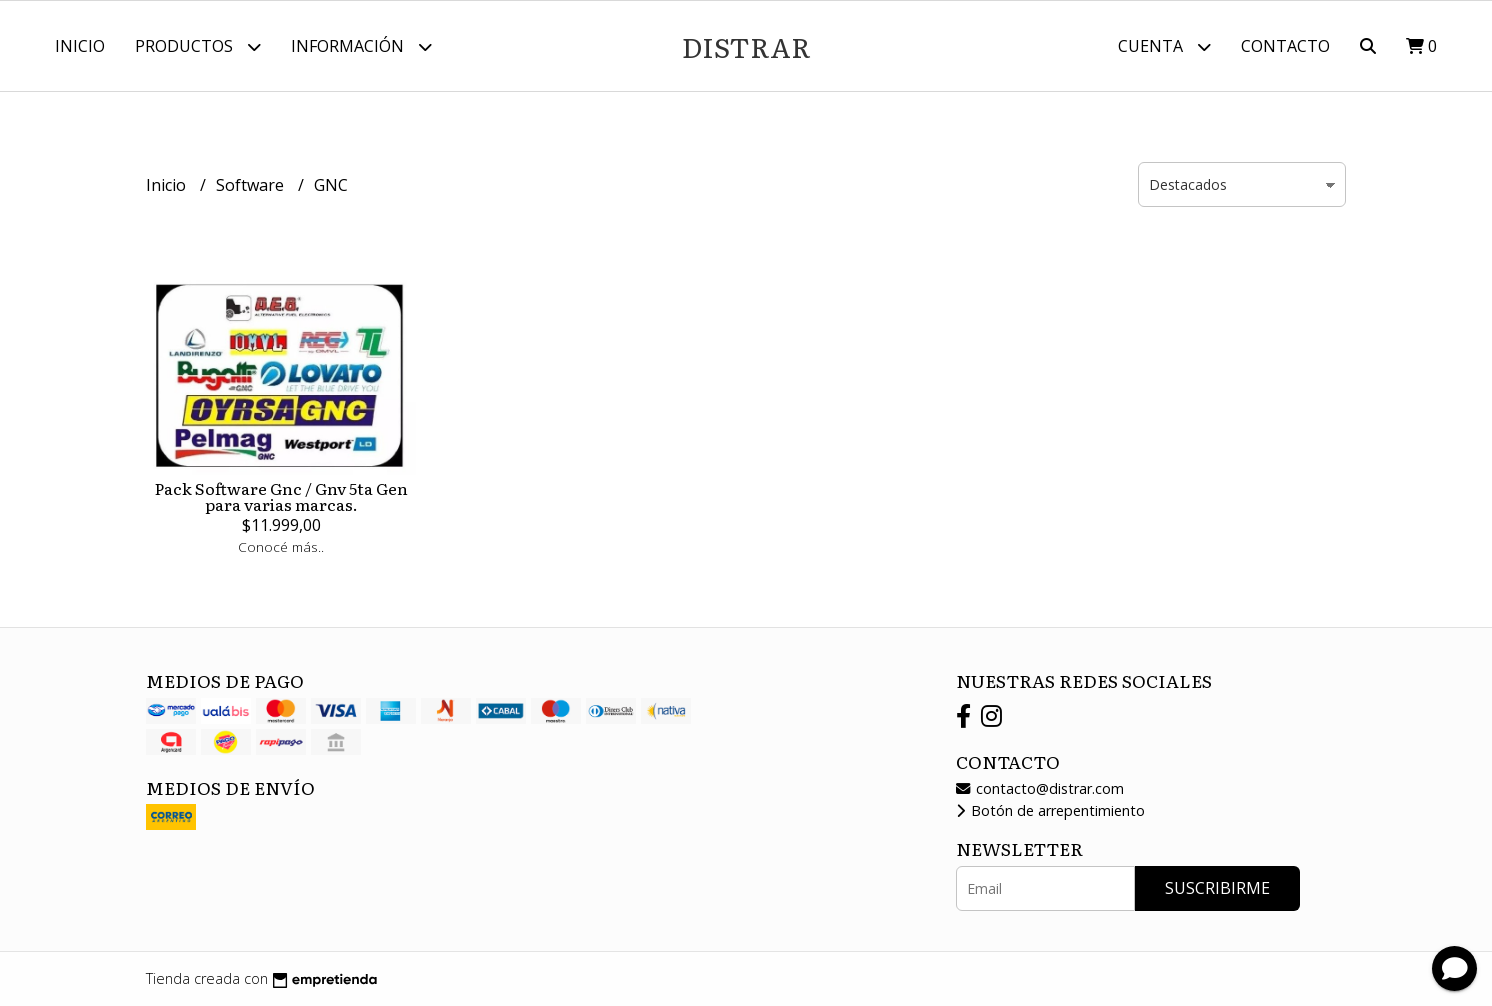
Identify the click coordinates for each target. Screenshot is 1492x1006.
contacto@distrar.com (1040, 788)
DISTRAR (746, 46)
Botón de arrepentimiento (1050, 810)
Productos (198, 46)
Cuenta (1164, 46)
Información (361, 46)
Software (252, 185)
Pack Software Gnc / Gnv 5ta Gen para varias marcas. (281, 496)
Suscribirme (1217, 888)
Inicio (80, 46)
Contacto (1285, 46)
